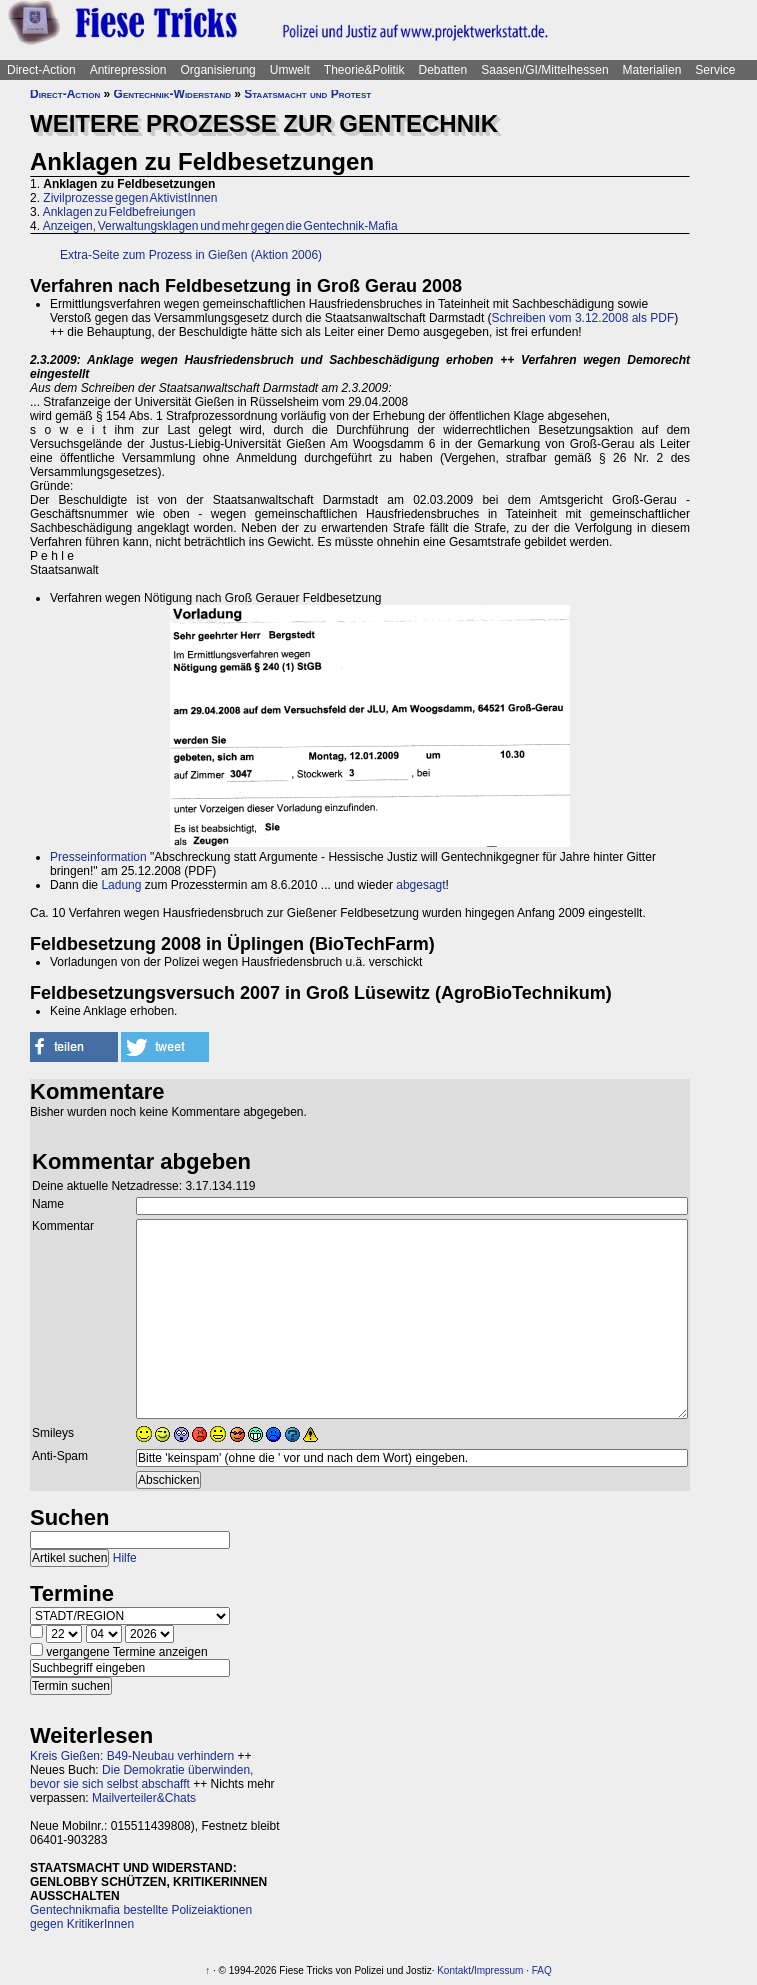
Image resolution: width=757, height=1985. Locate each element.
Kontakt (454, 1970)
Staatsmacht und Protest (307, 94)
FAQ (542, 1970)
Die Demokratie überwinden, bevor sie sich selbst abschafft (141, 1777)
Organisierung (217, 70)
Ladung (121, 885)
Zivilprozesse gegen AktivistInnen (130, 198)
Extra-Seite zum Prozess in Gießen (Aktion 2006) (191, 255)
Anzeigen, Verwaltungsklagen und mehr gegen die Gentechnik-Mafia (220, 226)
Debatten (443, 70)
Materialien (652, 70)
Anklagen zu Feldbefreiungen (119, 212)
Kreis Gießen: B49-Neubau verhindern (132, 1756)
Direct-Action (41, 70)
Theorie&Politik (364, 70)
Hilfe (125, 1558)
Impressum (498, 1970)
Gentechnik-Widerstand (172, 94)
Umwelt (290, 70)
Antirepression (128, 70)
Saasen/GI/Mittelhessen (544, 70)
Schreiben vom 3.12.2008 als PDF (583, 318)
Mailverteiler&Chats (144, 1798)
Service (715, 70)
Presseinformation (98, 857)
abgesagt (420, 885)
